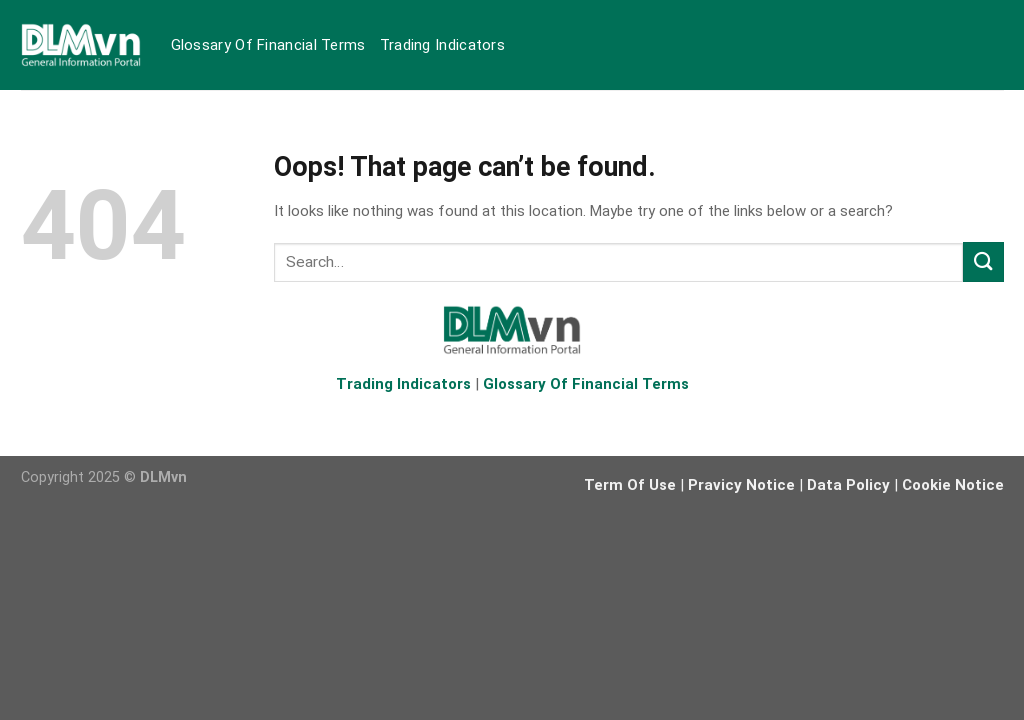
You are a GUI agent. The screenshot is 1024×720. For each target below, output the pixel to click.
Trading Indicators (442, 45)
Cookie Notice (953, 485)
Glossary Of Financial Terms (268, 45)
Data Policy (848, 485)
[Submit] (983, 261)
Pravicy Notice (741, 485)
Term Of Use (630, 485)
